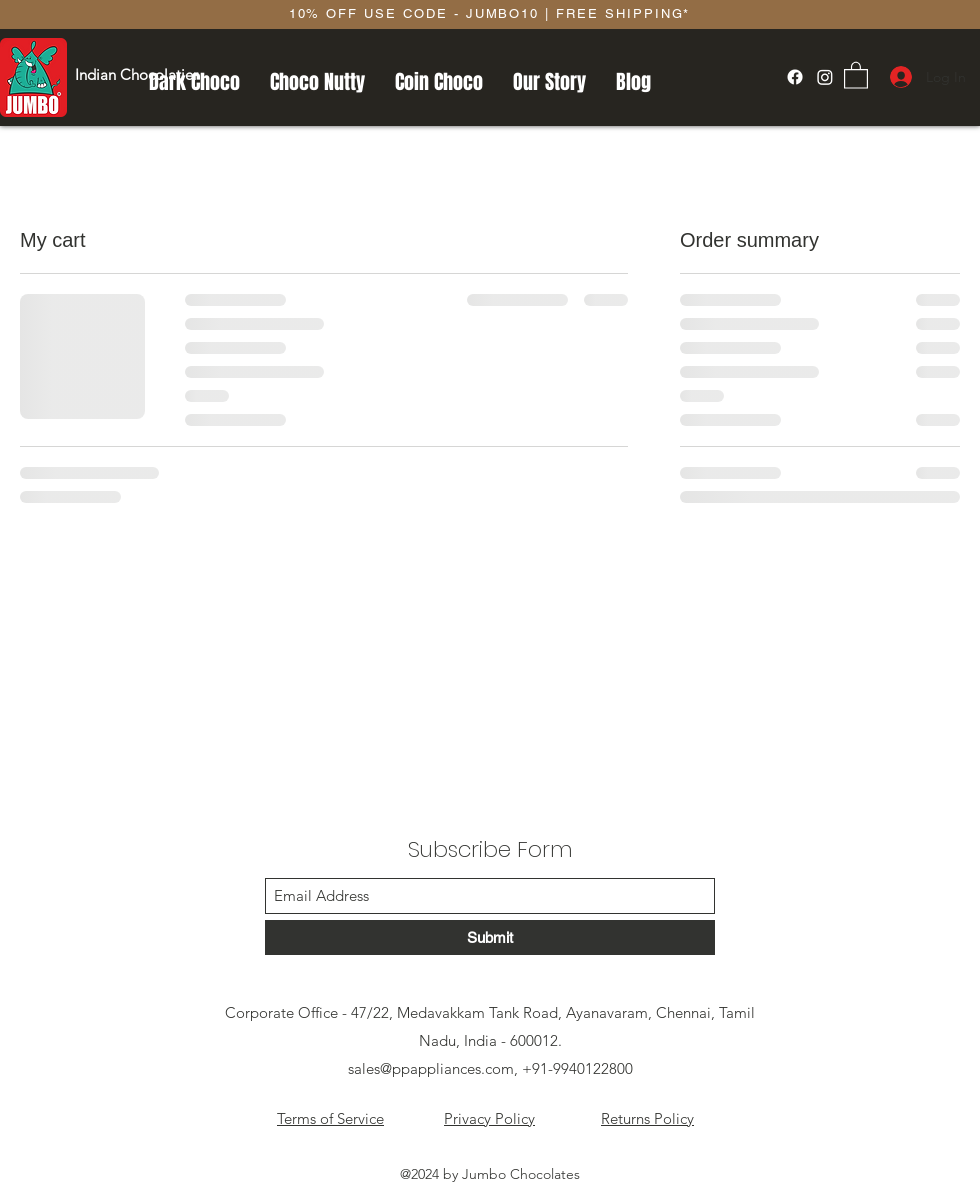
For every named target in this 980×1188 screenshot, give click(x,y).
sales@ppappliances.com (431, 1068)
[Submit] (490, 937)
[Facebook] (795, 77)
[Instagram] (825, 77)
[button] (856, 74)
